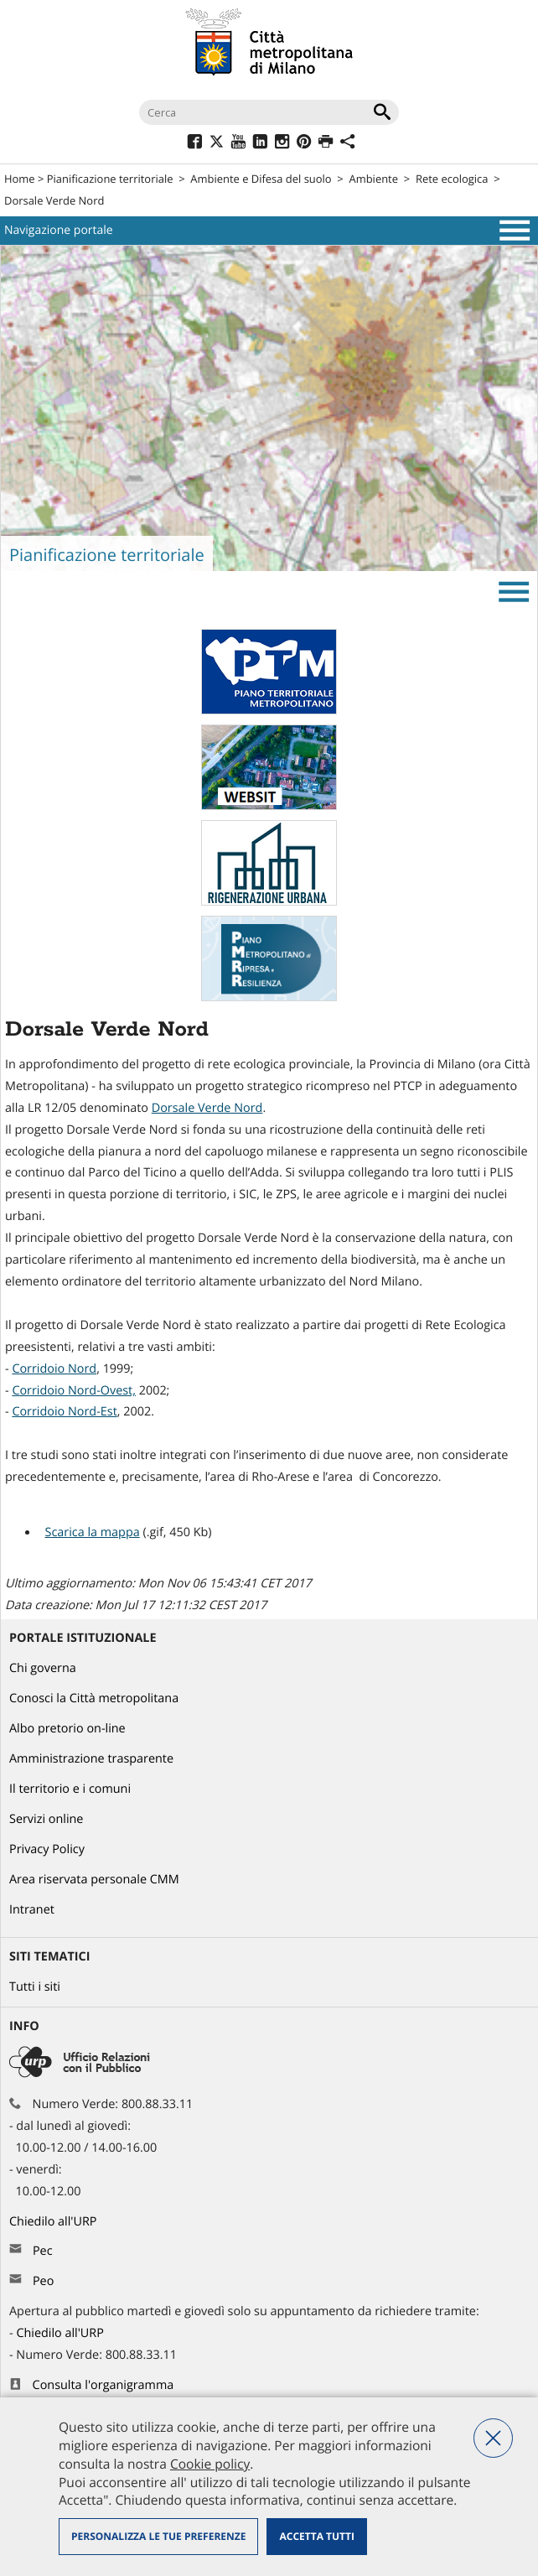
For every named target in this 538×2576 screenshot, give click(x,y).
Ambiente (374, 178)
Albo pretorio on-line (67, 1729)
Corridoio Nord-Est (64, 1412)
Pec (43, 2251)
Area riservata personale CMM (94, 1880)
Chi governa (42, 1668)
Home (19, 178)
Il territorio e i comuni (70, 1789)
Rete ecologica (452, 178)
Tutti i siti (34, 1987)
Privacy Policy (47, 1849)
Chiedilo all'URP (54, 2222)
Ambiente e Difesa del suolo (260, 178)
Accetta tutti (316, 2536)
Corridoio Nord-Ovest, (74, 1391)
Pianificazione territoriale (110, 178)
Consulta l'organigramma (103, 2385)
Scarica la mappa (91, 1532)
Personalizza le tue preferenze (158, 2536)
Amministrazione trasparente (91, 1759)
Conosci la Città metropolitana (93, 1698)
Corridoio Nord (54, 1369)
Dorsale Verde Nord (207, 1108)
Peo (43, 2281)
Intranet (31, 1910)
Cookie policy (210, 2463)
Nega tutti (493, 2438)
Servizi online (46, 1819)
